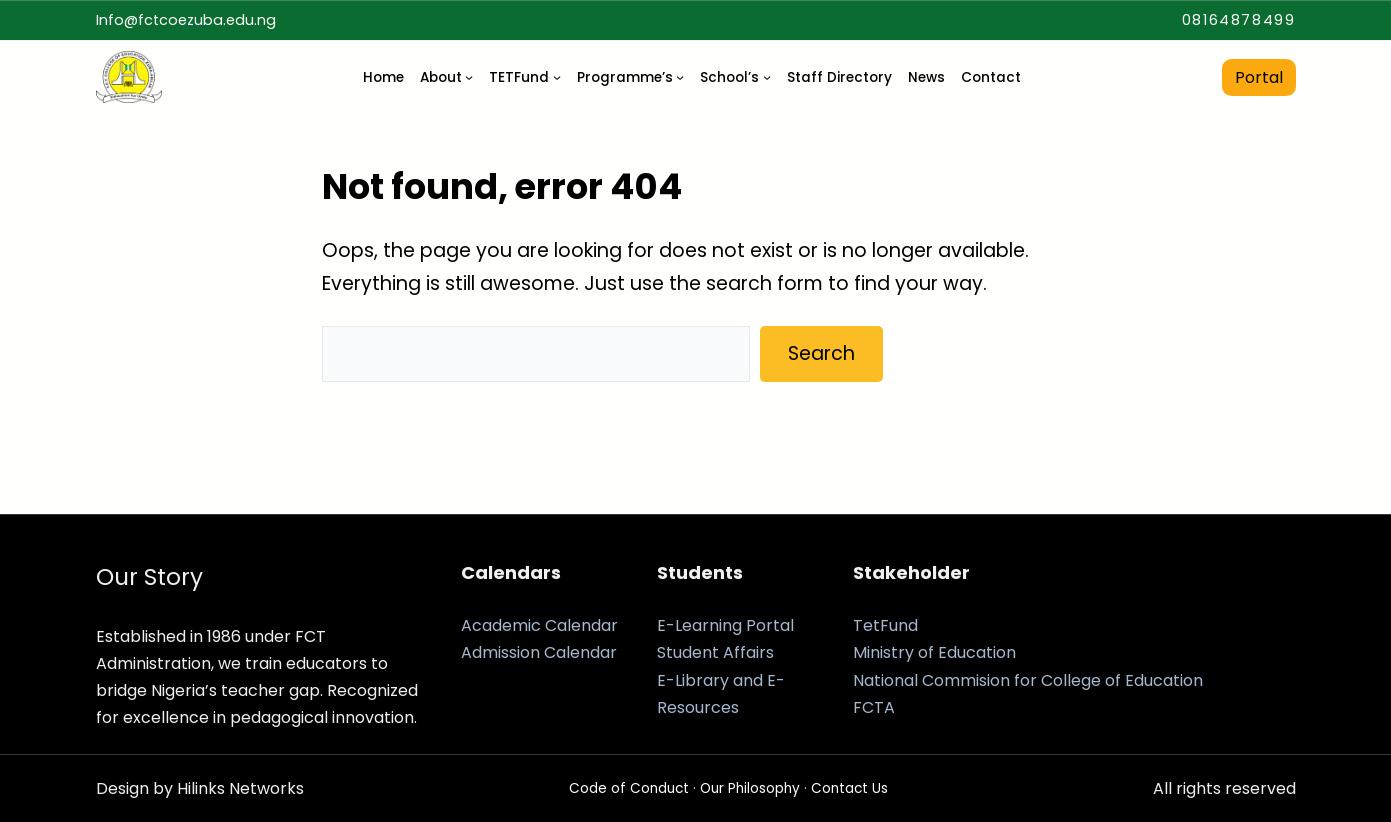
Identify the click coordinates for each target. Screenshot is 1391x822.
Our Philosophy (750, 788)
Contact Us (849, 788)
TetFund (885, 625)
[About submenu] (469, 77)
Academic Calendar (539, 625)
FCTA (874, 707)
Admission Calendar (539, 652)
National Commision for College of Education (1028, 680)
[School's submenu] (767, 77)
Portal (1259, 77)
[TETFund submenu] (557, 77)
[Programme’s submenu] (680, 77)
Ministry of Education (934, 652)
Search (821, 353)
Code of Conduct (629, 788)
